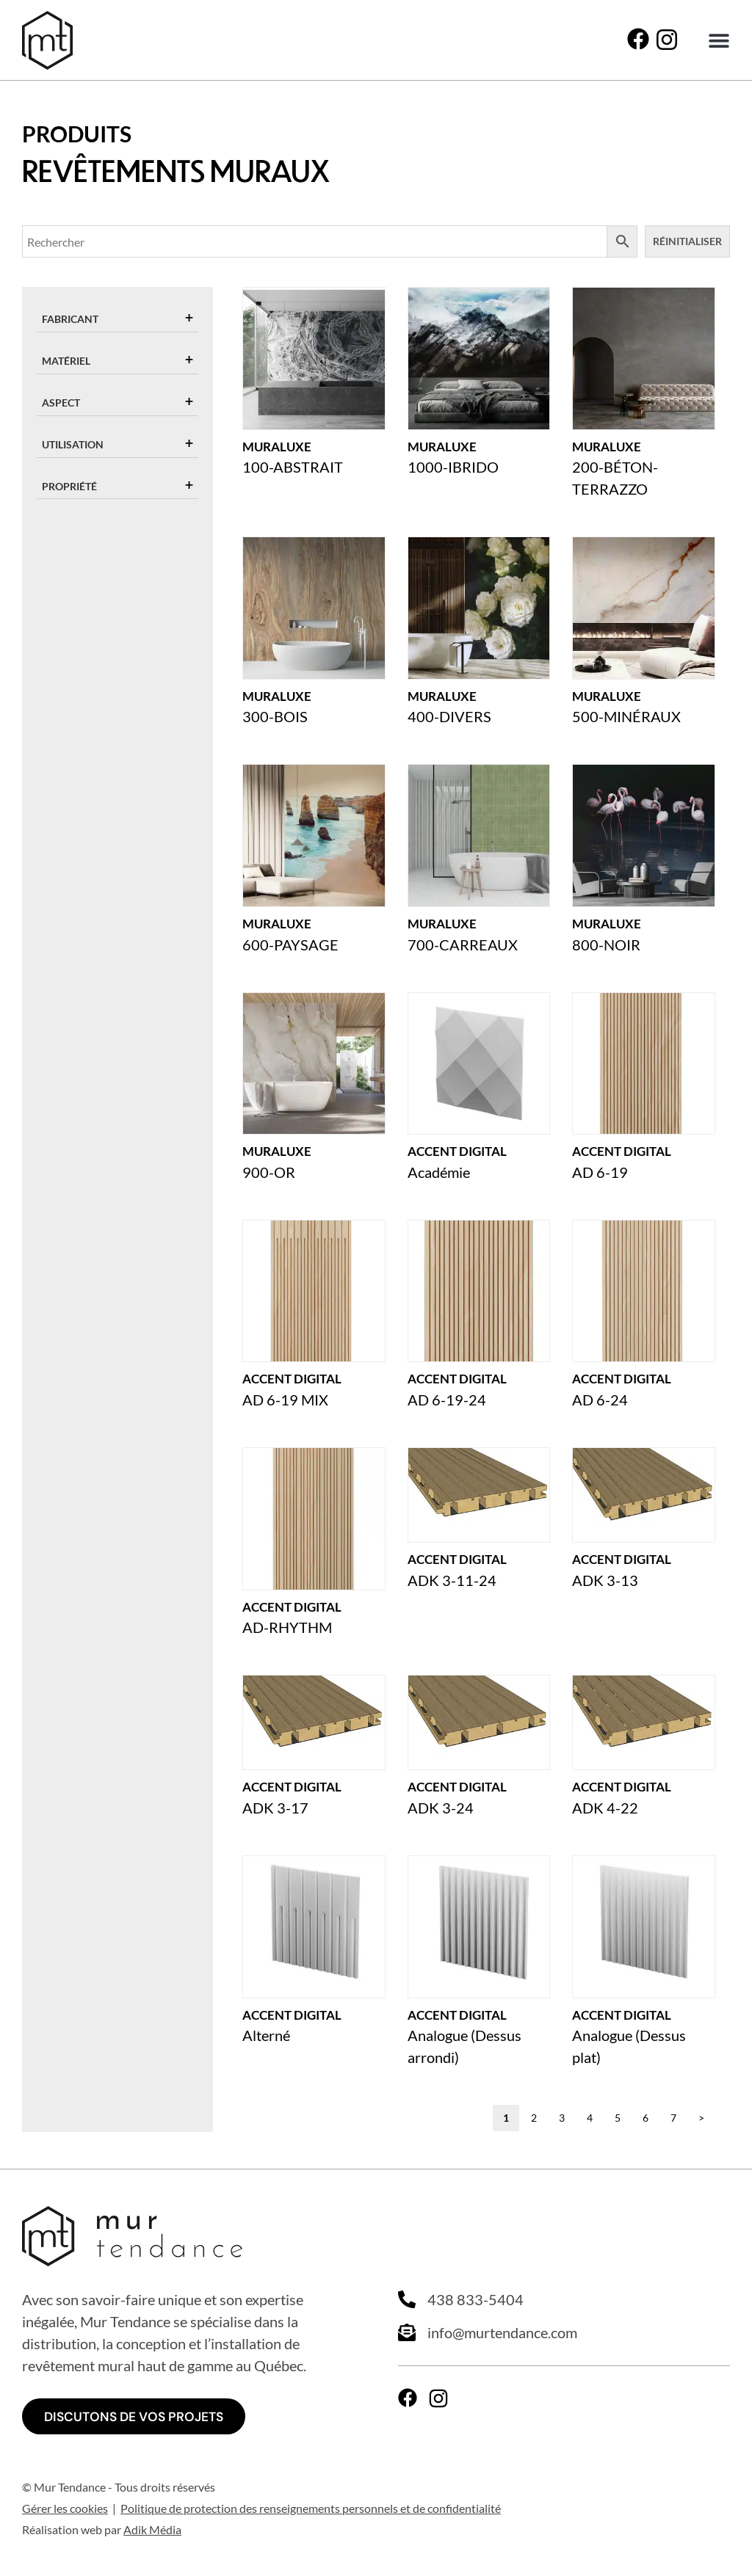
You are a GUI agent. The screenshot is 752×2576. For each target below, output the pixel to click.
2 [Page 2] (534, 2117)
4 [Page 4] (590, 2117)
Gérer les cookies (65, 2509)
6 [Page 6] (645, 2117)
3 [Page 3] (562, 2117)
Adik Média (152, 2530)
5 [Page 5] (618, 2117)
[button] (718, 40)
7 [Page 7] (673, 2117)
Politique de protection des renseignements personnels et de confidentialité (310, 2509)
